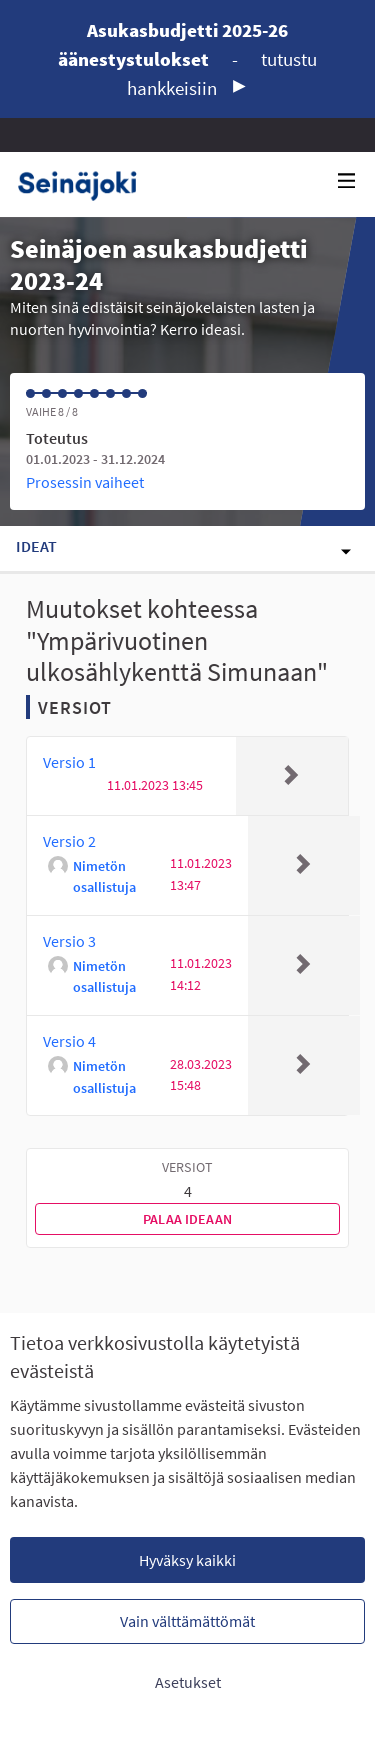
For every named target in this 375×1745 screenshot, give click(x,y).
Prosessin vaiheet (85, 482)
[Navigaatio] (347, 181)
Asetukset (188, 1682)
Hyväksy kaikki (187, 1560)
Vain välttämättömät (187, 1621)
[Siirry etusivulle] (84, 184)
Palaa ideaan (187, 1219)
